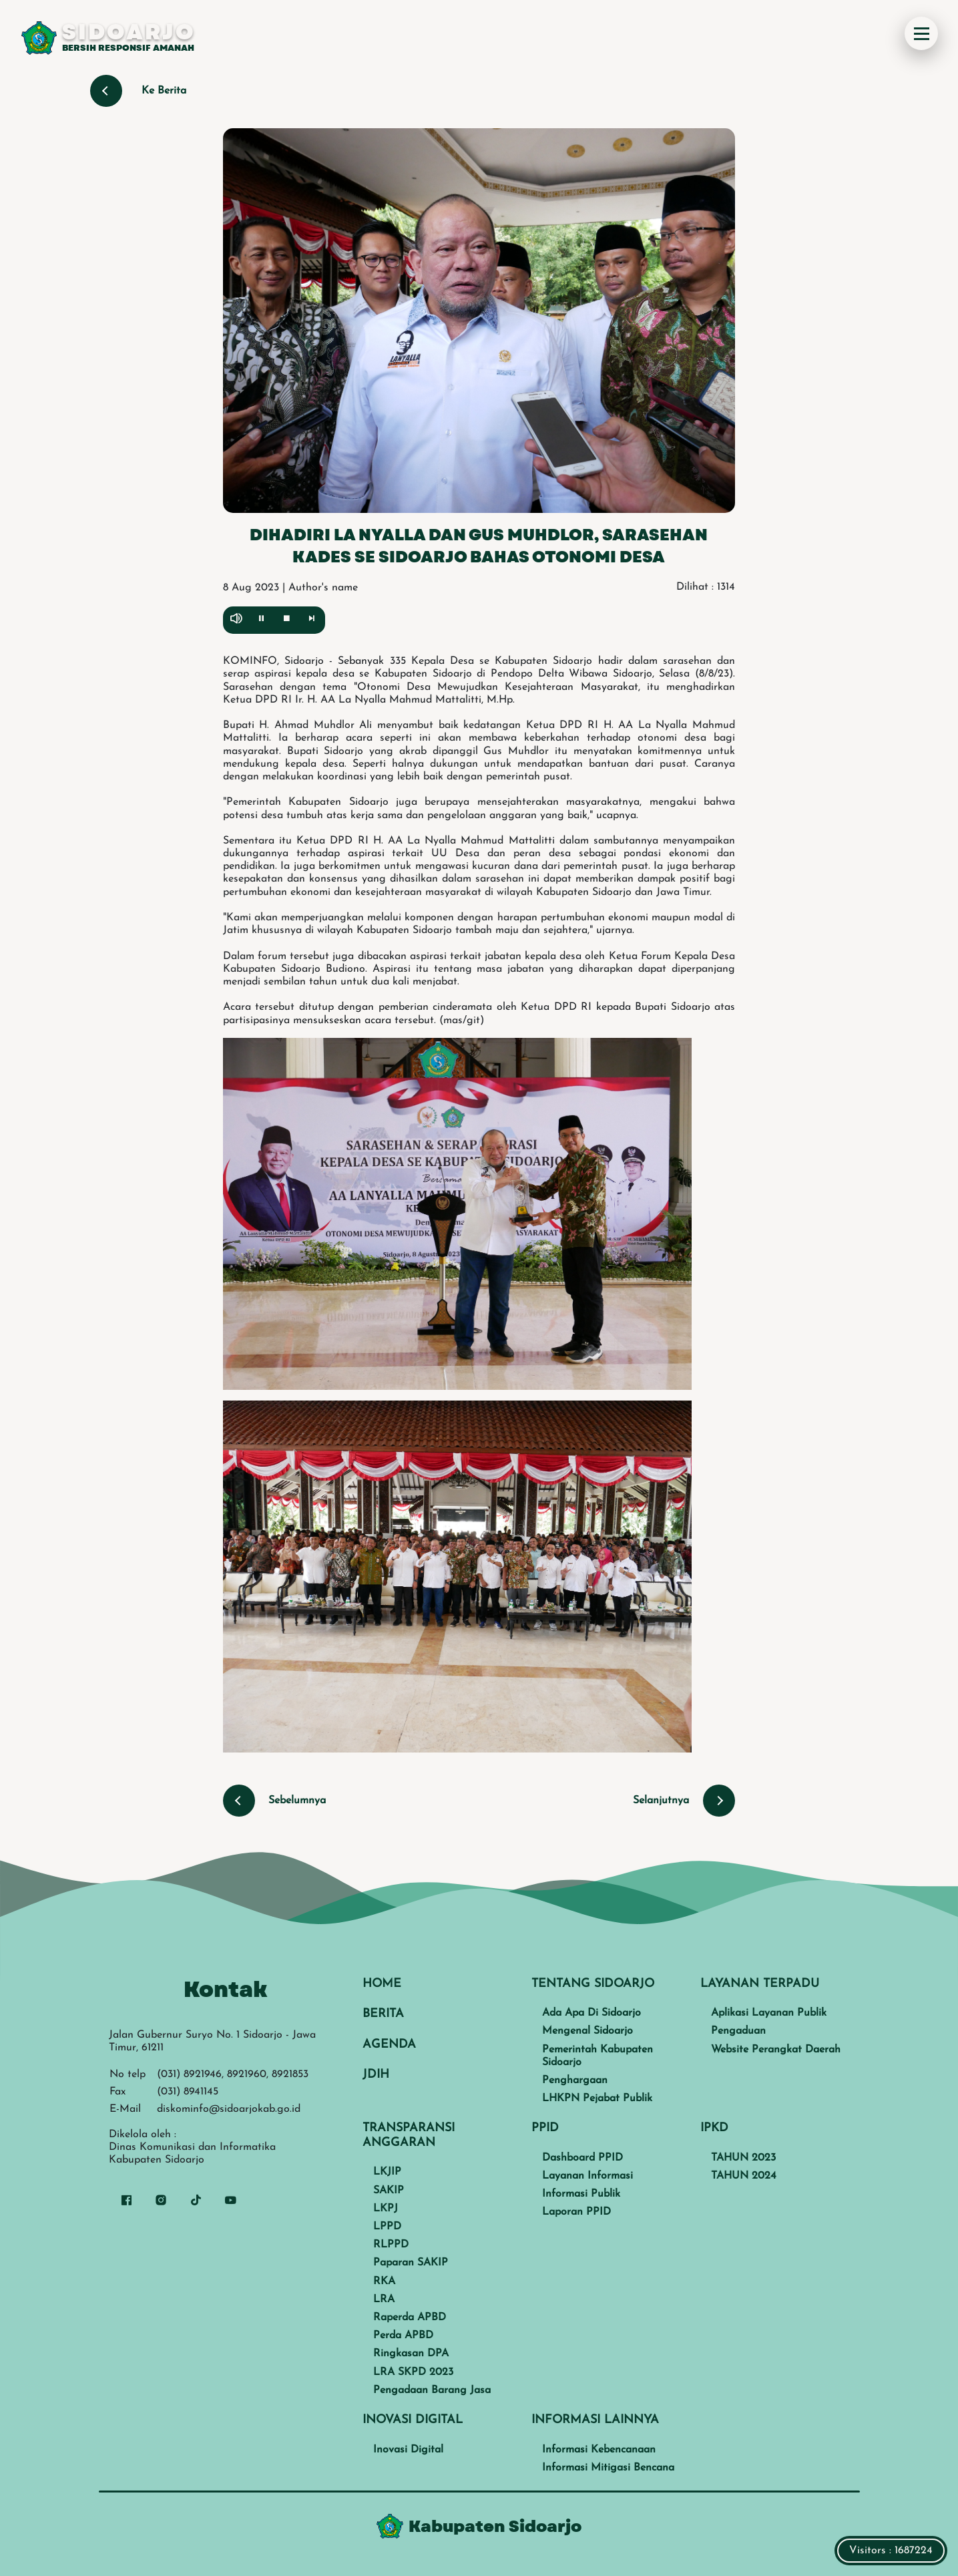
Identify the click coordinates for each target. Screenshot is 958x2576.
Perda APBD (403, 2335)
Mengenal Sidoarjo (587, 2031)
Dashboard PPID (582, 2158)
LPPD (387, 2226)
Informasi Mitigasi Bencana (608, 2467)
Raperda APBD (409, 2317)
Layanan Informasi (587, 2176)
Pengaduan (738, 2031)
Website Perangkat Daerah (776, 2049)
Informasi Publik (581, 2194)
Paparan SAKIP (410, 2262)
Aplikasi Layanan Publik (768, 2013)
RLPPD (391, 2244)
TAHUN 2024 (743, 2176)
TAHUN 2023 (743, 2158)
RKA (384, 2281)
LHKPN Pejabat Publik (597, 2098)
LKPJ (385, 2208)
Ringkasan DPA (411, 2353)
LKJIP (387, 2172)
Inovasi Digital (408, 2449)
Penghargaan (575, 2080)
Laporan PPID (576, 2212)
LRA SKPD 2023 (413, 2372)
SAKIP (388, 2190)
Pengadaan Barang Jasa (432, 2390)
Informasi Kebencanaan (599, 2449)
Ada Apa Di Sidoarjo (591, 2013)
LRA (384, 2299)
